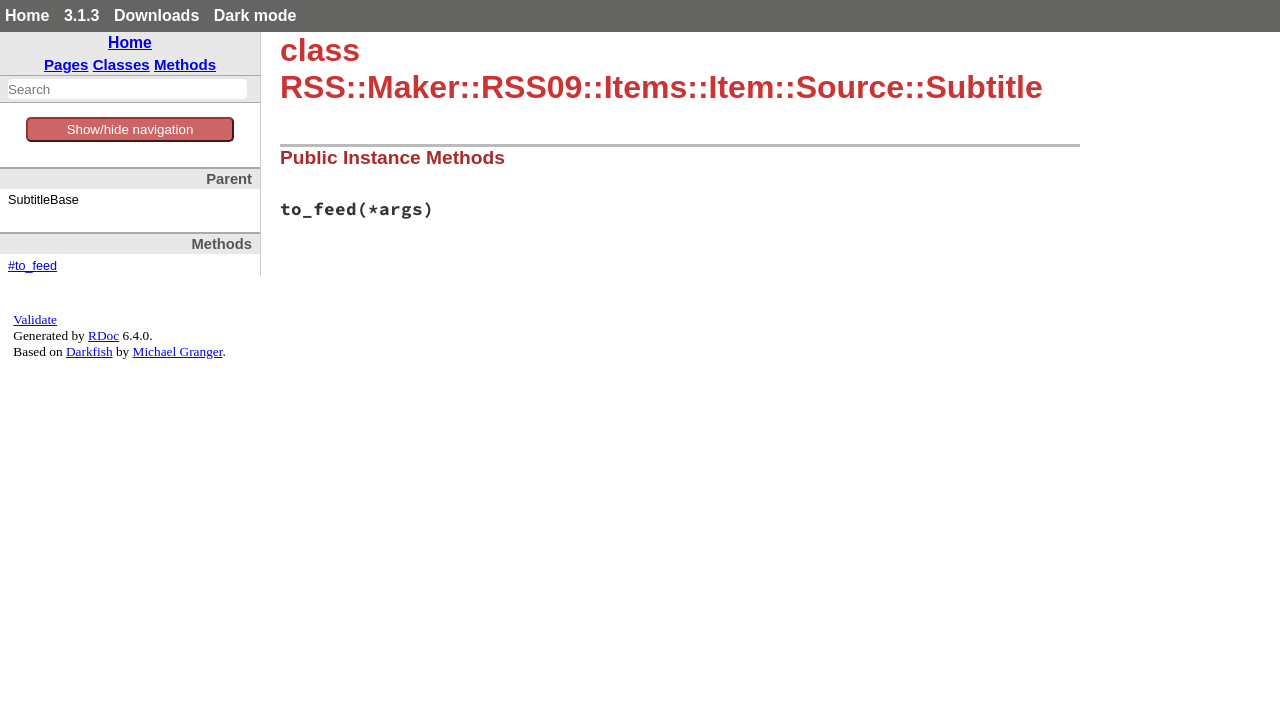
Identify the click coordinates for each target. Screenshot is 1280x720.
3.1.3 (82, 15)
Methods (185, 64)
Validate (35, 319)
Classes (121, 64)
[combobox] (127, 89)
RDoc (103, 335)
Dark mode (255, 15)
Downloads (156, 15)
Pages (66, 64)
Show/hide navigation (130, 129)
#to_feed (32, 266)
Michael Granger (178, 351)
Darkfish (89, 351)
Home (27, 15)
